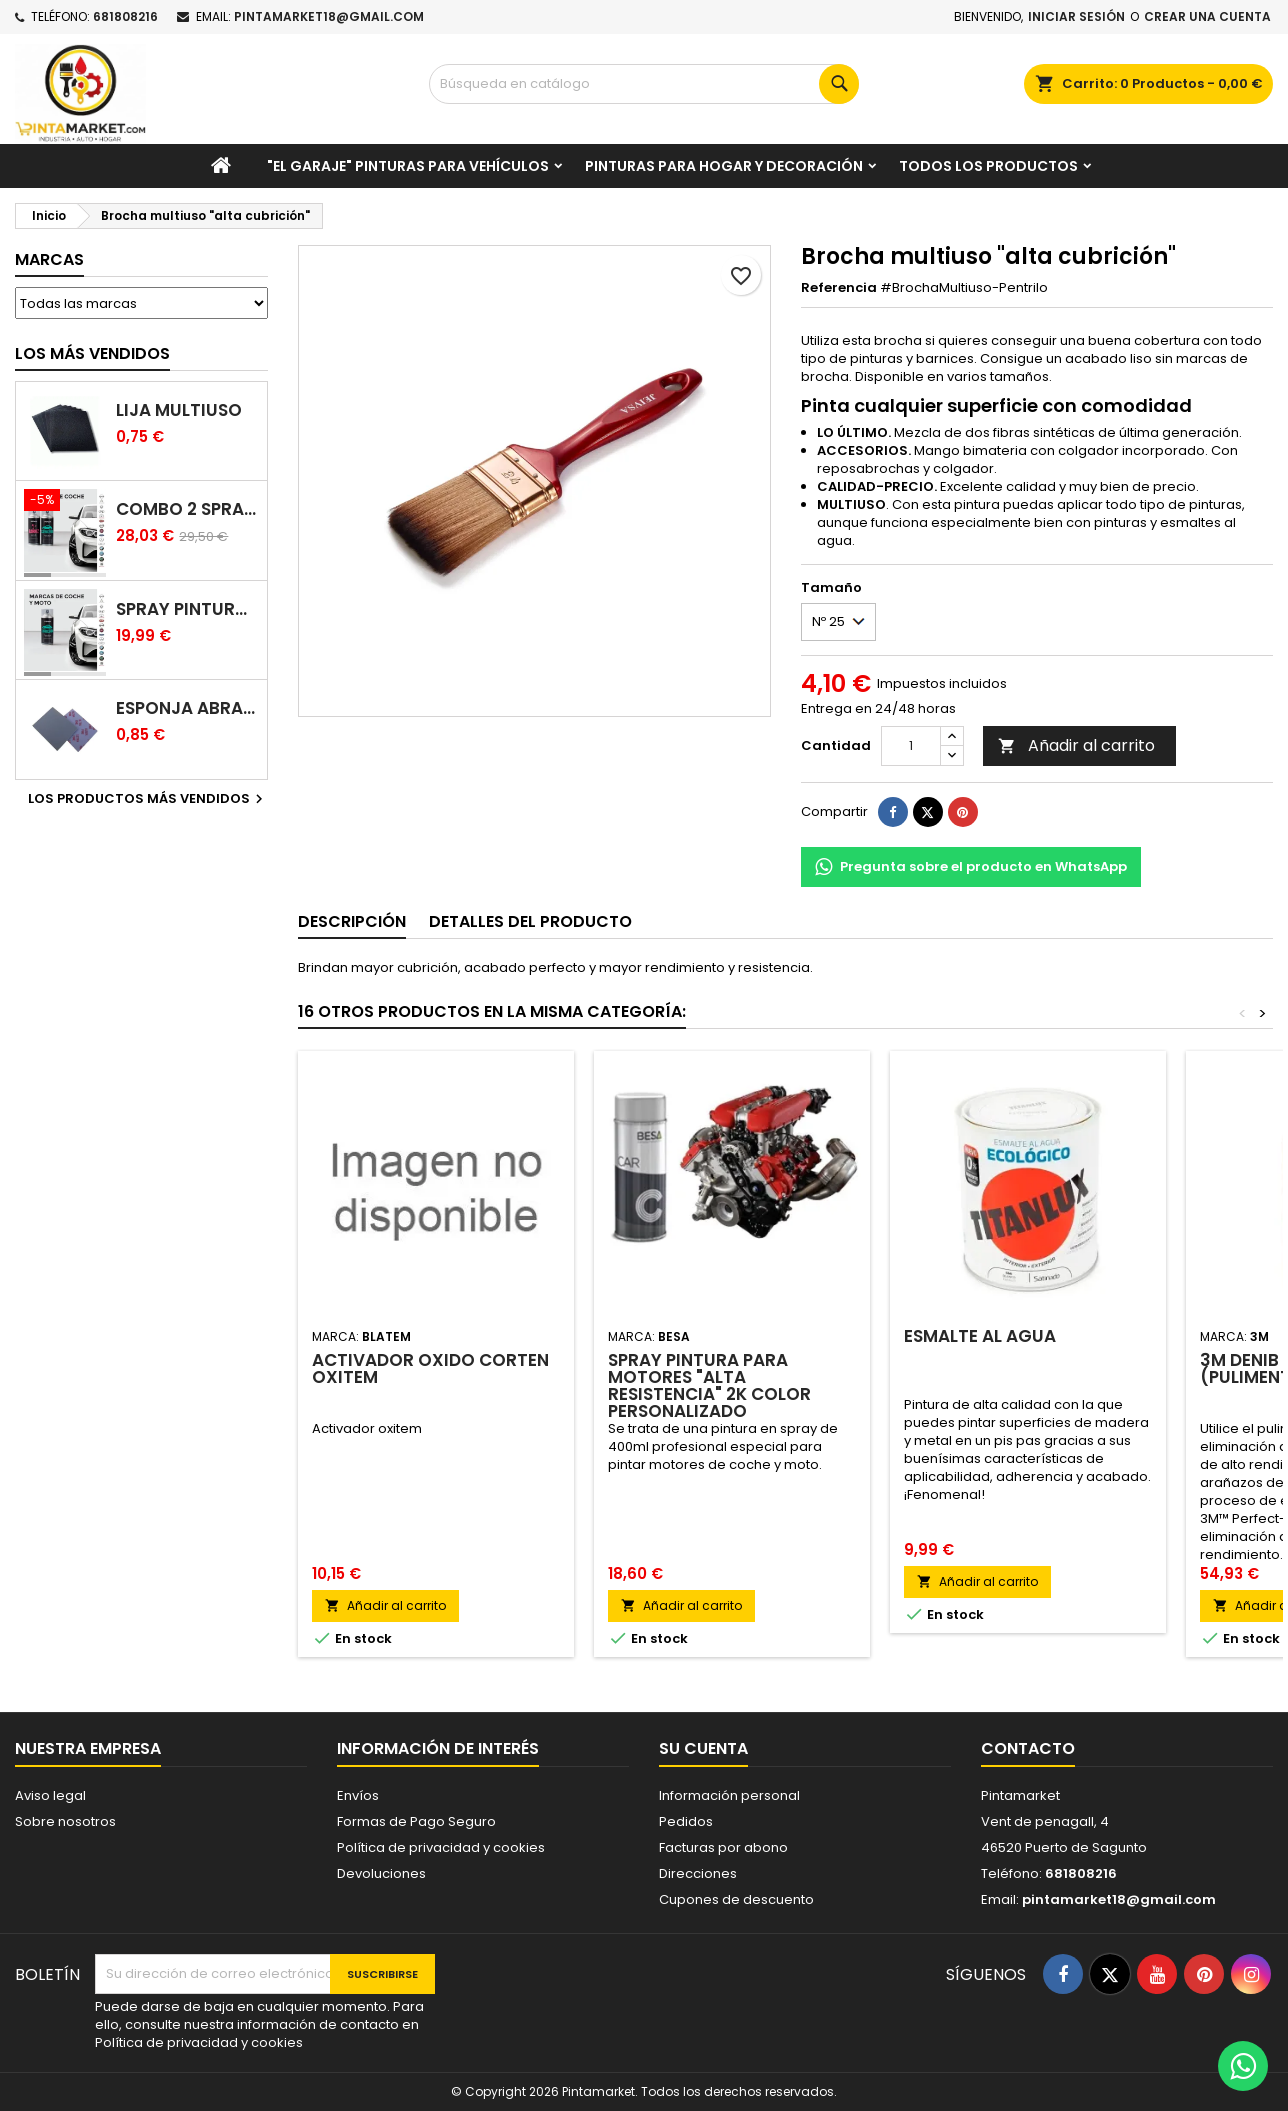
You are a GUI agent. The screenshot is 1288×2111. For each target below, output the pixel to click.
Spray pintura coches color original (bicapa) (187, 609)
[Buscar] (643, 84)
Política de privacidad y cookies (441, 1847)
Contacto (1028, 1748)
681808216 (125, 16)
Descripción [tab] (352, 921)
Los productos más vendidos (148, 799)
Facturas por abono (723, 1847)
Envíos (358, 1795)
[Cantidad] (911, 746)
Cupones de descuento (736, 1899)
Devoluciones (381, 1873)
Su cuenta (703, 1748)
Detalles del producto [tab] (530, 921)
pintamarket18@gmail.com (329, 16)
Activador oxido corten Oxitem (430, 1368)
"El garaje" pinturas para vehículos (408, 166)
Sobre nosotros (65, 1821)
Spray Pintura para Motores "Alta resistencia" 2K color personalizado (709, 1385)
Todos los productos (988, 166)
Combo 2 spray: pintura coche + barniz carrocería (187, 509)
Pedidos (686, 1821)
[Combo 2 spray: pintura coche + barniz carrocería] (65, 502)
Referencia (839, 288)
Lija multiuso (179, 410)
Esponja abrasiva (187, 708)
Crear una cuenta (1207, 16)
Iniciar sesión (1076, 16)
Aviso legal (50, 1795)
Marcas (49, 259)
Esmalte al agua (980, 1336)
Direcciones (698, 1873)
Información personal (729, 1795)
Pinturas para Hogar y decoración (724, 166)
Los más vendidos (92, 353)
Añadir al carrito (1076, 745)
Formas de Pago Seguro (416, 1821)
